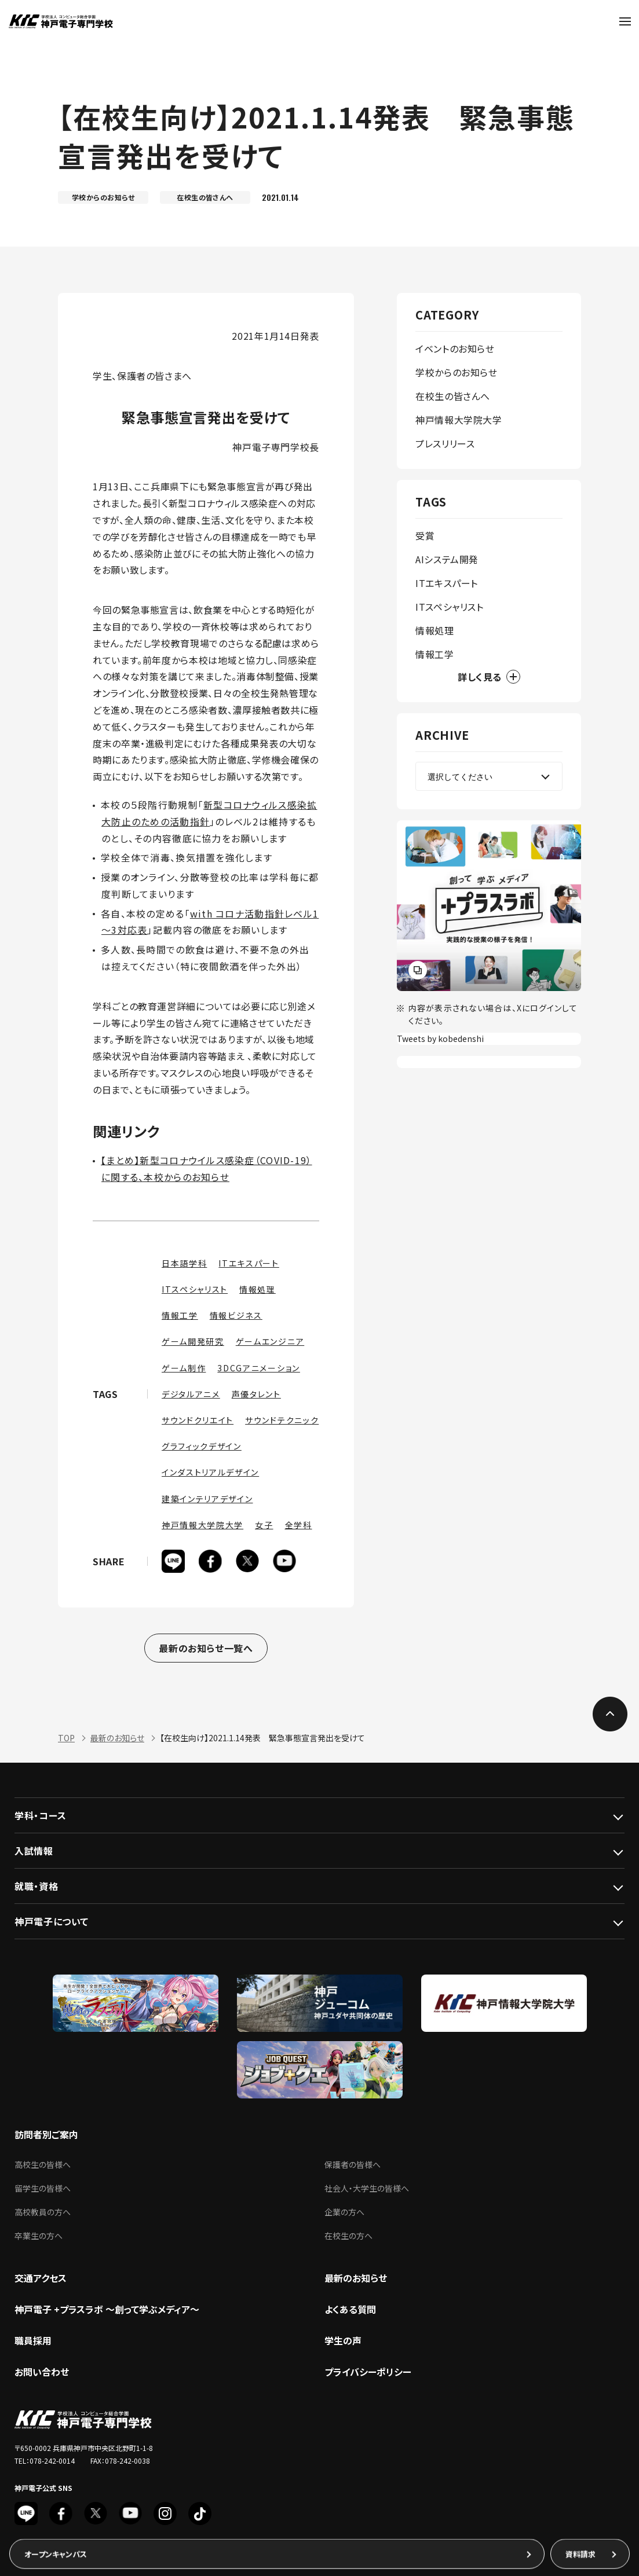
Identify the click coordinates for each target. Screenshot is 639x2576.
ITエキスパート (248, 1263)
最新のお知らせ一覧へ (206, 1649)
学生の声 (343, 2344)
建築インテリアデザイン (207, 1498)
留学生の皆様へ (42, 2191)
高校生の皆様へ (42, 2168)
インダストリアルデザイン (210, 1472)
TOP (66, 1741)
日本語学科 (184, 1263)
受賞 (424, 535)
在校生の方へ (348, 2239)
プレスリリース (444, 443)
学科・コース (40, 1819)
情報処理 (257, 1289)
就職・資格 (36, 1889)
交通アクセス (40, 2281)
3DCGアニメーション (258, 1368)
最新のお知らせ (117, 1741)
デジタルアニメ (191, 1394)
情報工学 (180, 1315)
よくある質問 (350, 2313)
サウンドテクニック (282, 1420)
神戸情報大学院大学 (202, 1525)
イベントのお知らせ (455, 348)
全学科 (298, 1525)
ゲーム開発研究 (193, 1341)
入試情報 (33, 1854)
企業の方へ (344, 2215)
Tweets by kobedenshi (440, 1038)
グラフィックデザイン (202, 1446)
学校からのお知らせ (456, 372)
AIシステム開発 (447, 559)
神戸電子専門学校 (60, 21)
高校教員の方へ (42, 2215)
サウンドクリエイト (197, 1420)
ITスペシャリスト (195, 1289)
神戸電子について (51, 1925)
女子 (264, 1525)
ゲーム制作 (184, 1368)
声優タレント (256, 1394)
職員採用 (33, 2344)
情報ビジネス (236, 1315)
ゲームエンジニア (270, 1341)
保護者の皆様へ (352, 2168)
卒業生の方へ (38, 2239)
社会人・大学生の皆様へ (366, 2191)
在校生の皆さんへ (452, 396)
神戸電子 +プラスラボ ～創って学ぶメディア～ (106, 2313)
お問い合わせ (41, 2375)
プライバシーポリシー (367, 2375)
